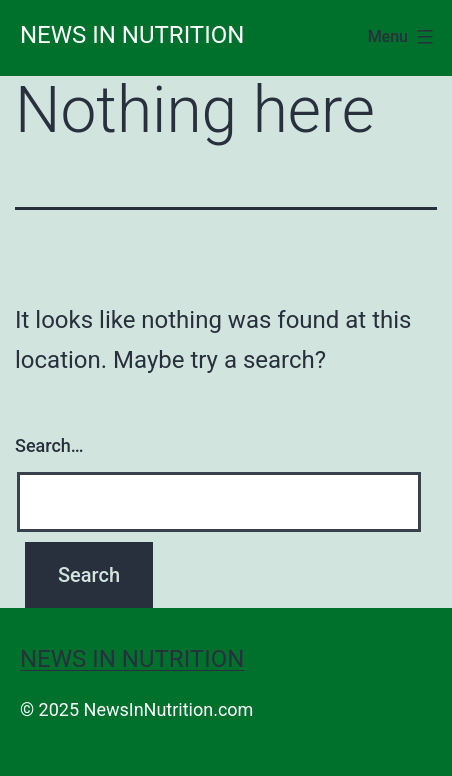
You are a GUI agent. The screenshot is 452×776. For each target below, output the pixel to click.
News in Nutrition (132, 35)
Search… (49, 445)
